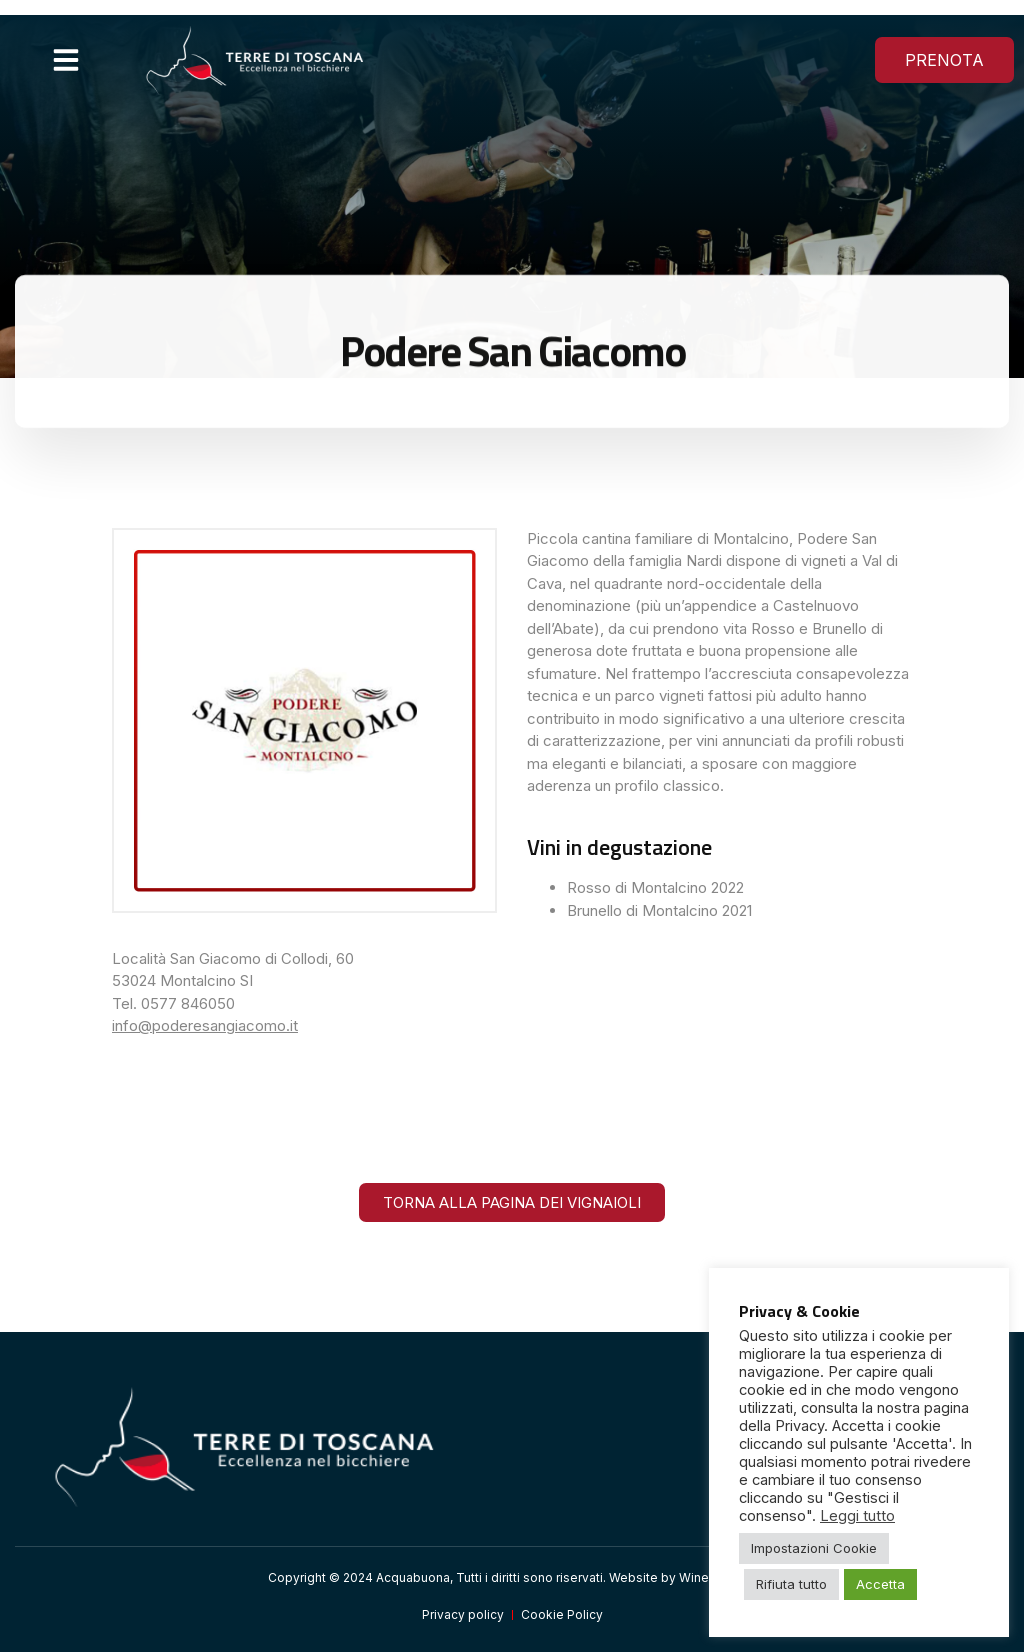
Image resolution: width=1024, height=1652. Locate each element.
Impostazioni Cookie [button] (814, 1548)
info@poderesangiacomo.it (205, 1025)
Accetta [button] (880, 1584)
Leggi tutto (857, 1516)
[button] (66, 60)
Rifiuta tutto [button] (791, 1584)
